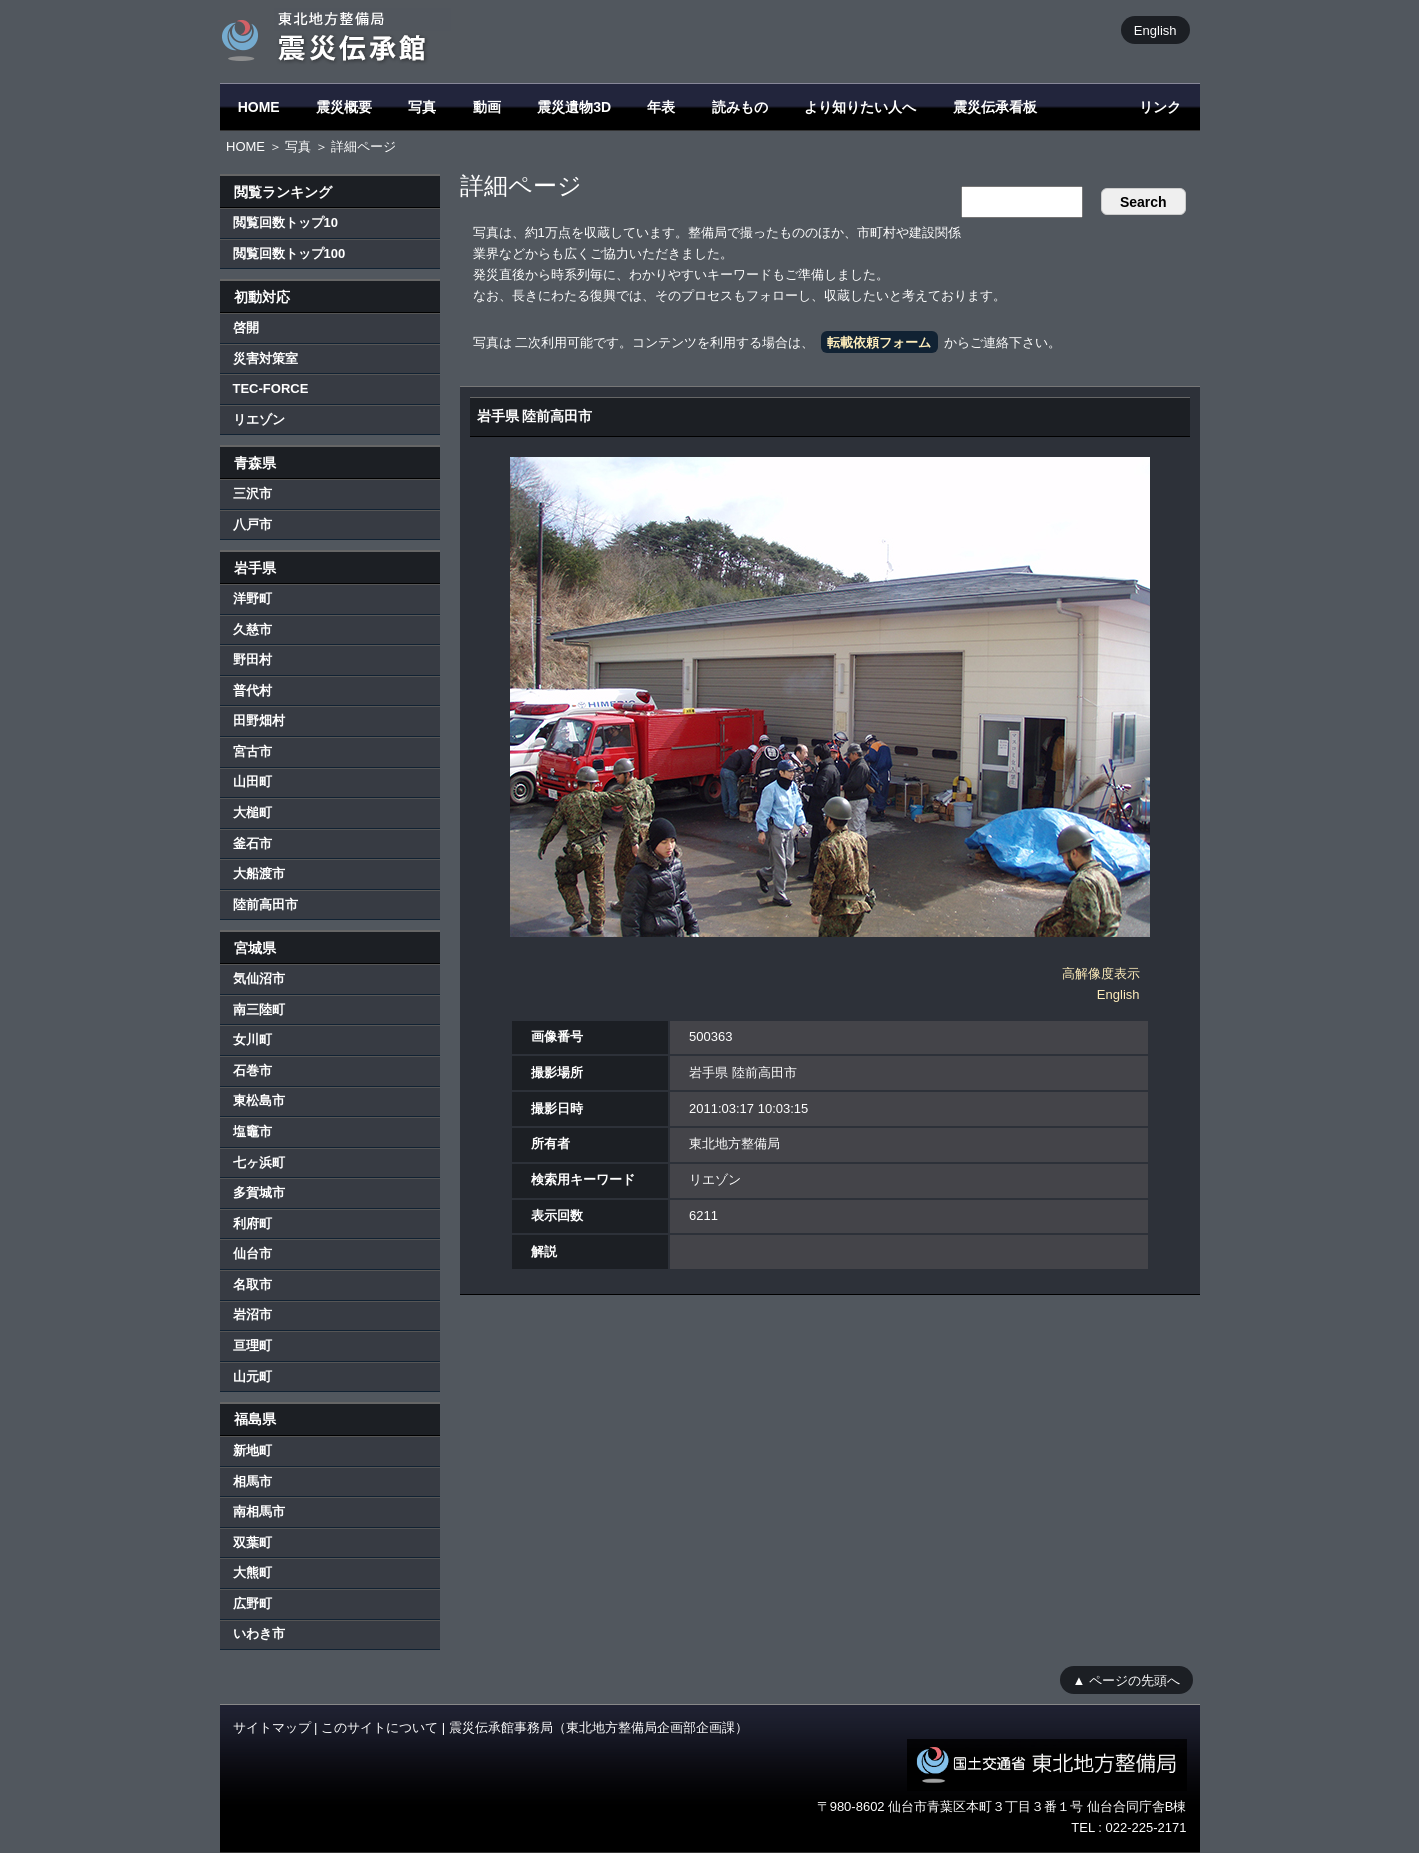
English (1155, 29)
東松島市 (259, 1100)
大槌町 (252, 812)
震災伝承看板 (995, 107)
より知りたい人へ (860, 107)
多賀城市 (259, 1192)
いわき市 (259, 1633)
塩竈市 (252, 1131)
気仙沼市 (259, 978)
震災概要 (344, 107)
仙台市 (252, 1253)
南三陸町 (259, 1009)
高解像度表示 (1101, 973)
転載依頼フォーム (879, 342)
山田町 (252, 781)
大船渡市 (259, 873)
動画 (487, 107)
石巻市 (252, 1070)
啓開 (246, 327)
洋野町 (252, 598)
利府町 (252, 1223)
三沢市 (252, 493)
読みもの (740, 107)
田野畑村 (259, 720)
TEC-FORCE (271, 388)
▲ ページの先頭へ (1126, 1679)
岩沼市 (252, 1314)
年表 (661, 107)
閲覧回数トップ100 (289, 253)
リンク (1160, 107)
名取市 (252, 1284)
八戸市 (252, 524)
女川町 (252, 1039)
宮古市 (252, 751)
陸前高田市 (265, 904)
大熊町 (252, 1572)
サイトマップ (272, 1727)
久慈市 (252, 629)
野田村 (252, 659)
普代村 (252, 690)
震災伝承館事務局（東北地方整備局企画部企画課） (598, 1727)
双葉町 (252, 1542)
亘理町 (252, 1345)
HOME (259, 107)
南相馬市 (259, 1511)
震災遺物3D (574, 107)
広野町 (252, 1603)
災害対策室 (265, 358)
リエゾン (259, 419)
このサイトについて (379, 1727)
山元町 (252, 1376)
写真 (422, 107)
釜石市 (252, 843)
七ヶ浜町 (259, 1162)
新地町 (252, 1450)
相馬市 (252, 1481)
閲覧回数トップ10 (285, 222)
